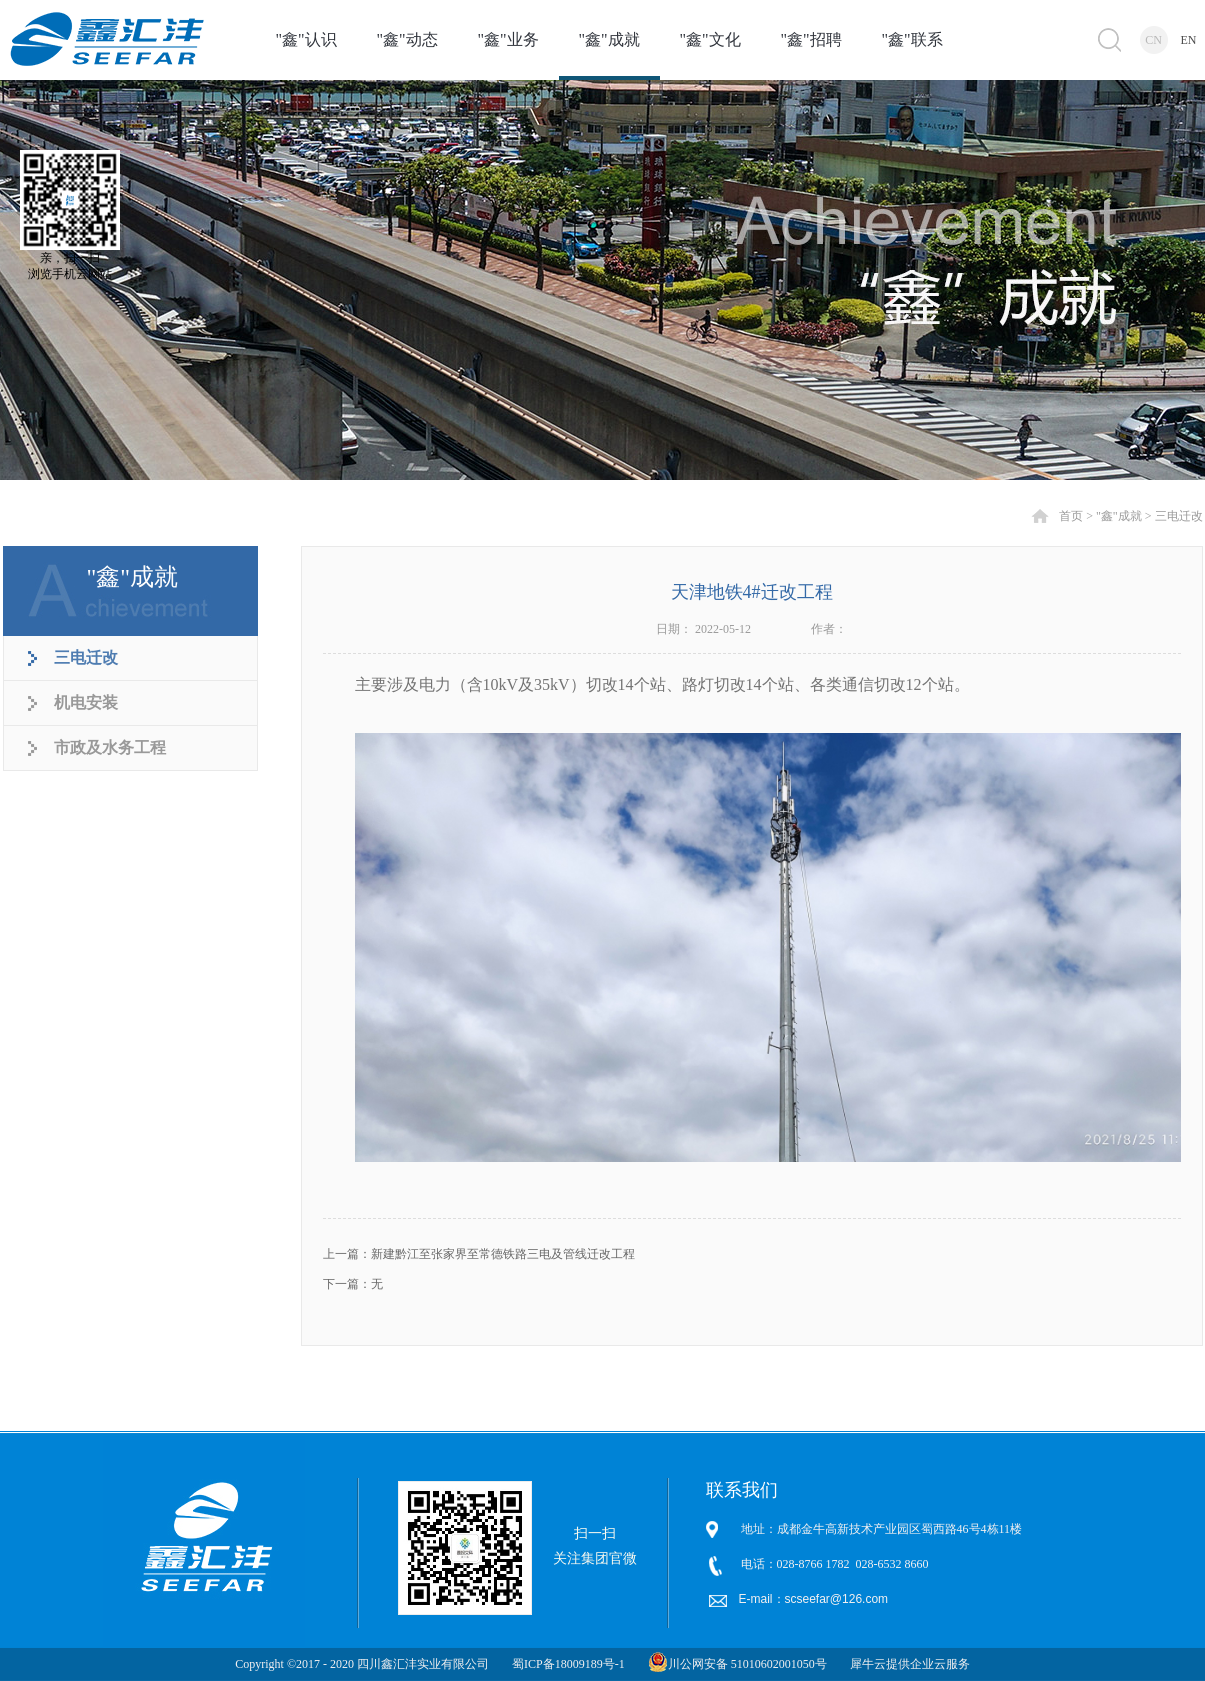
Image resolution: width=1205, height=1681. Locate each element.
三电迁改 (1179, 516)
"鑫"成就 (1119, 516)
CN (1153, 40)
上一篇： (479, 1254)
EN (1189, 40)
